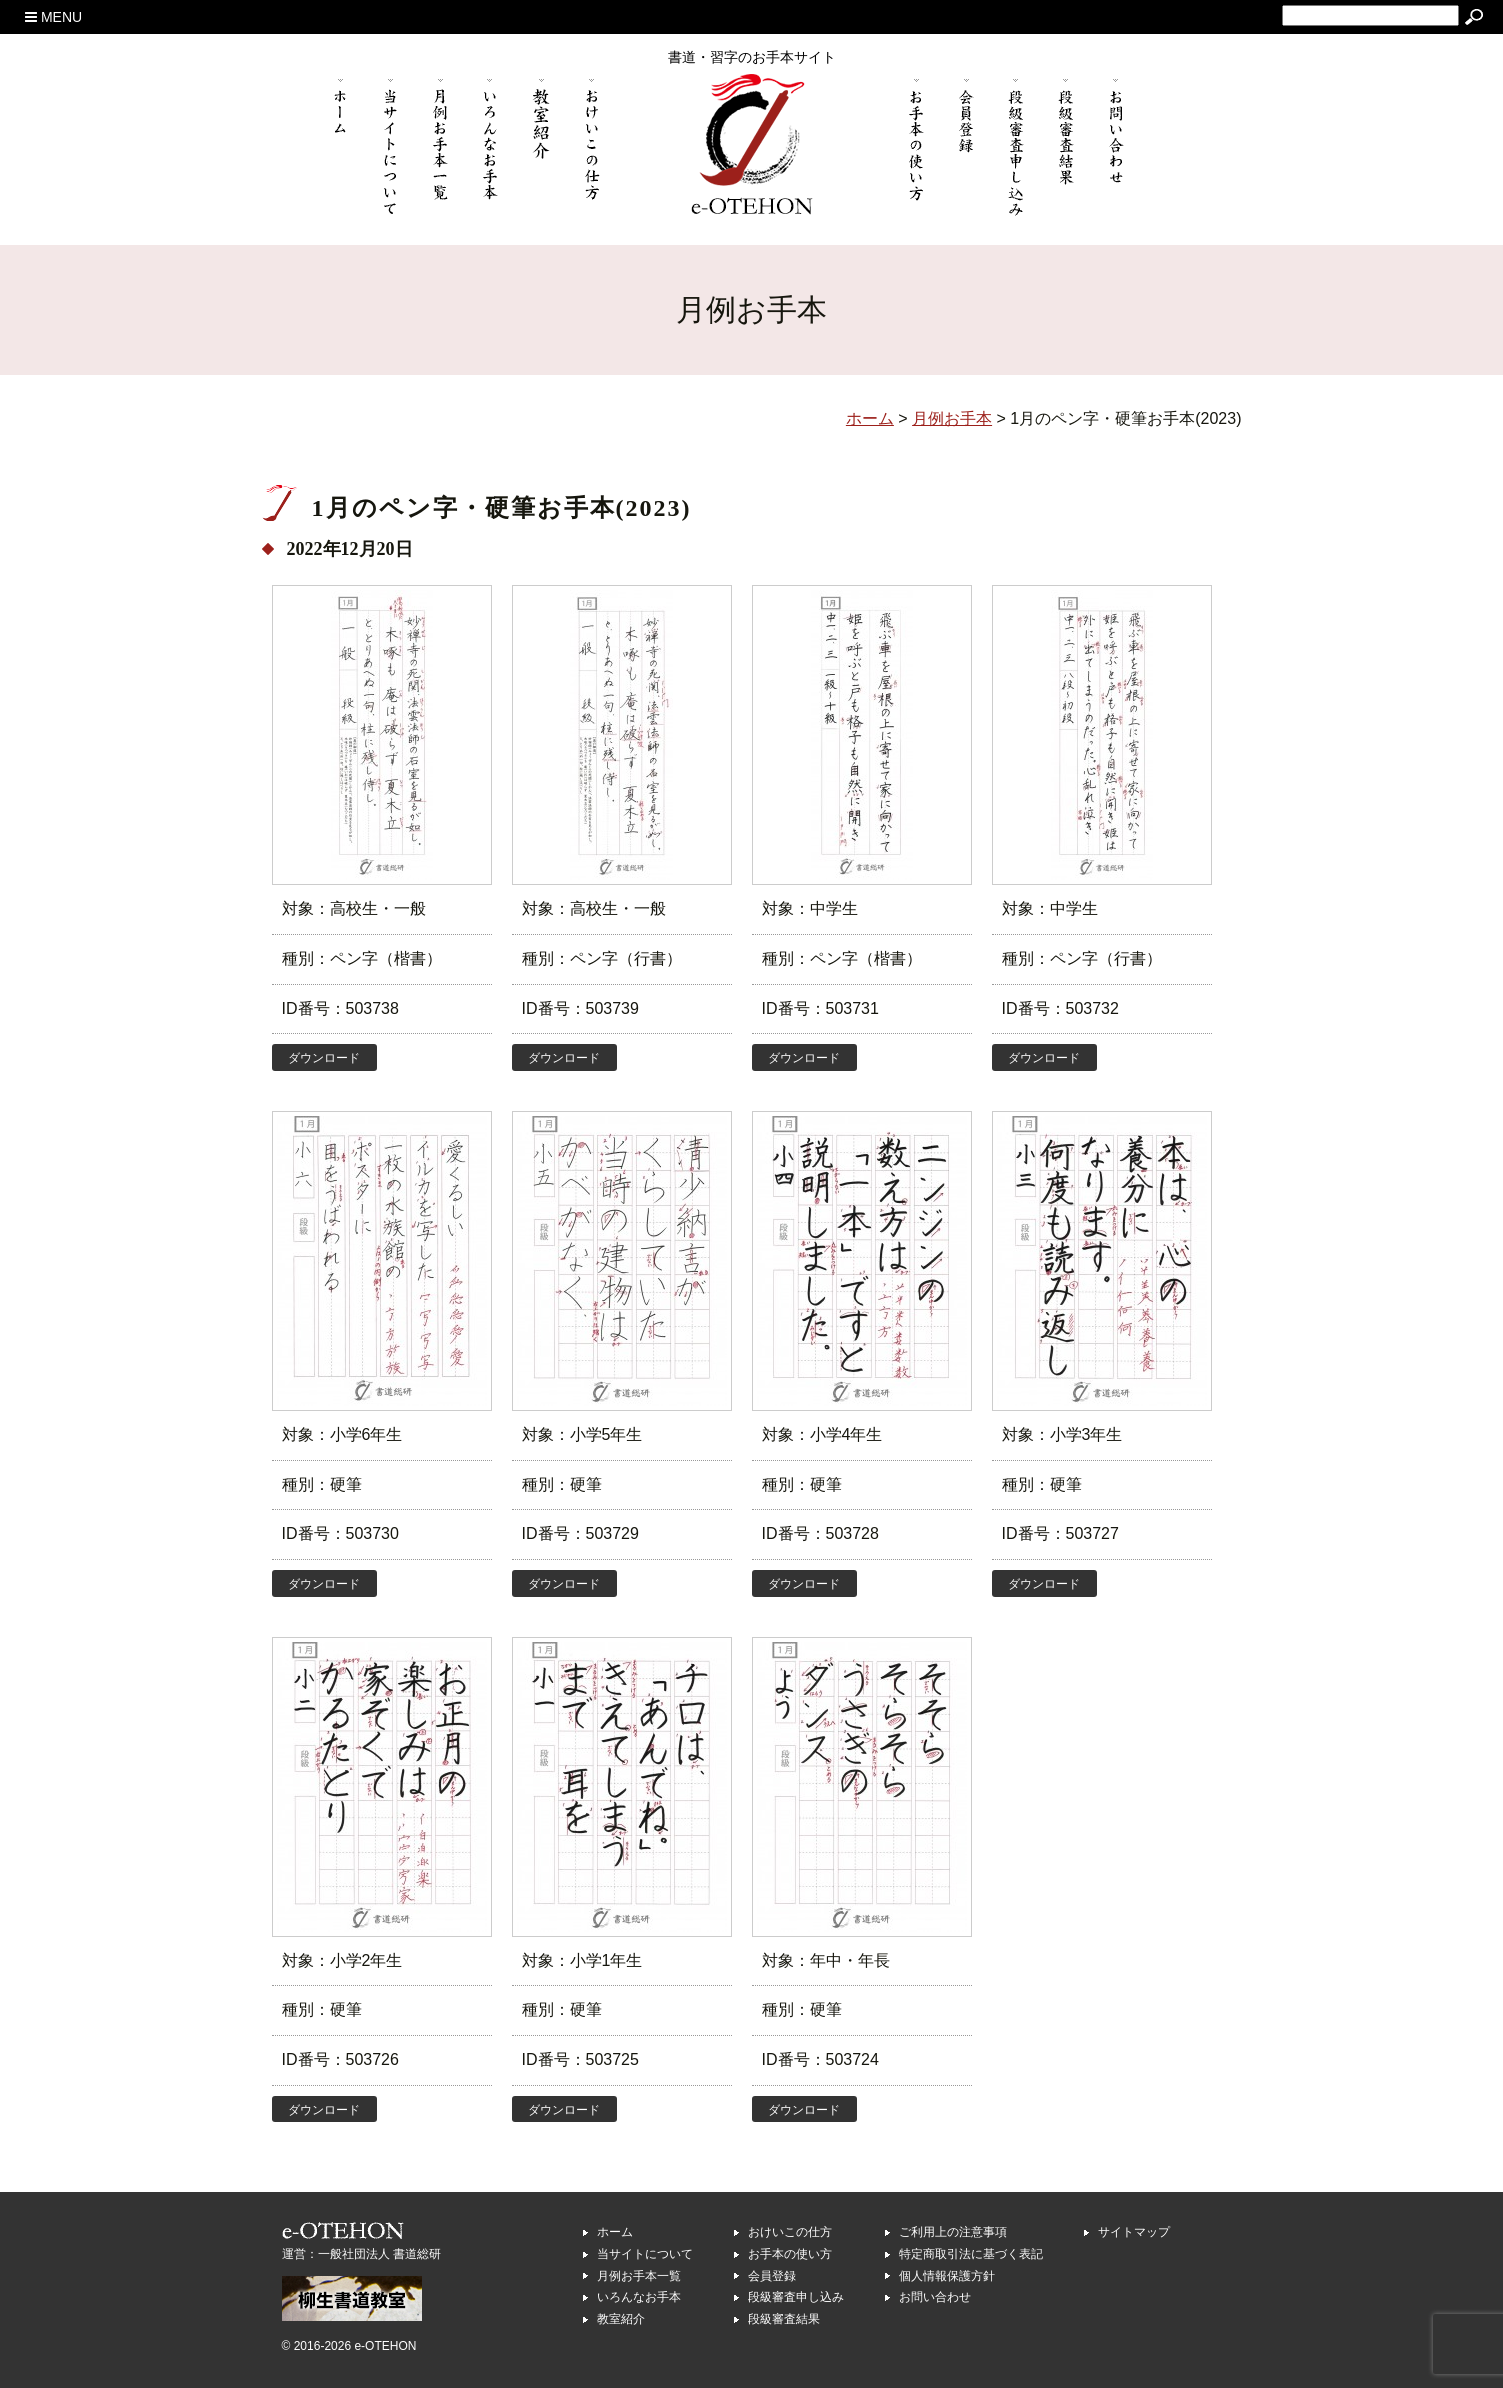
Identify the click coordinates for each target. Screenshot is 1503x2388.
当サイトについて (645, 2254)
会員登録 (772, 2276)
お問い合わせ (935, 2297)
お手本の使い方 (790, 2254)
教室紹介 (621, 2319)
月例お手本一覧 (639, 2276)
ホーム (615, 2232)
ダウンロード (324, 1058)
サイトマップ (1134, 2232)
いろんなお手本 (639, 2297)
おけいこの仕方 (790, 2232)
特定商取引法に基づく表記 (971, 2254)
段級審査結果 (784, 2319)
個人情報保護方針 (947, 2276)
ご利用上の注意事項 (953, 2232)
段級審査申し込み (796, 2297)
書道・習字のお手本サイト (752, 57)
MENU (53, 17)
